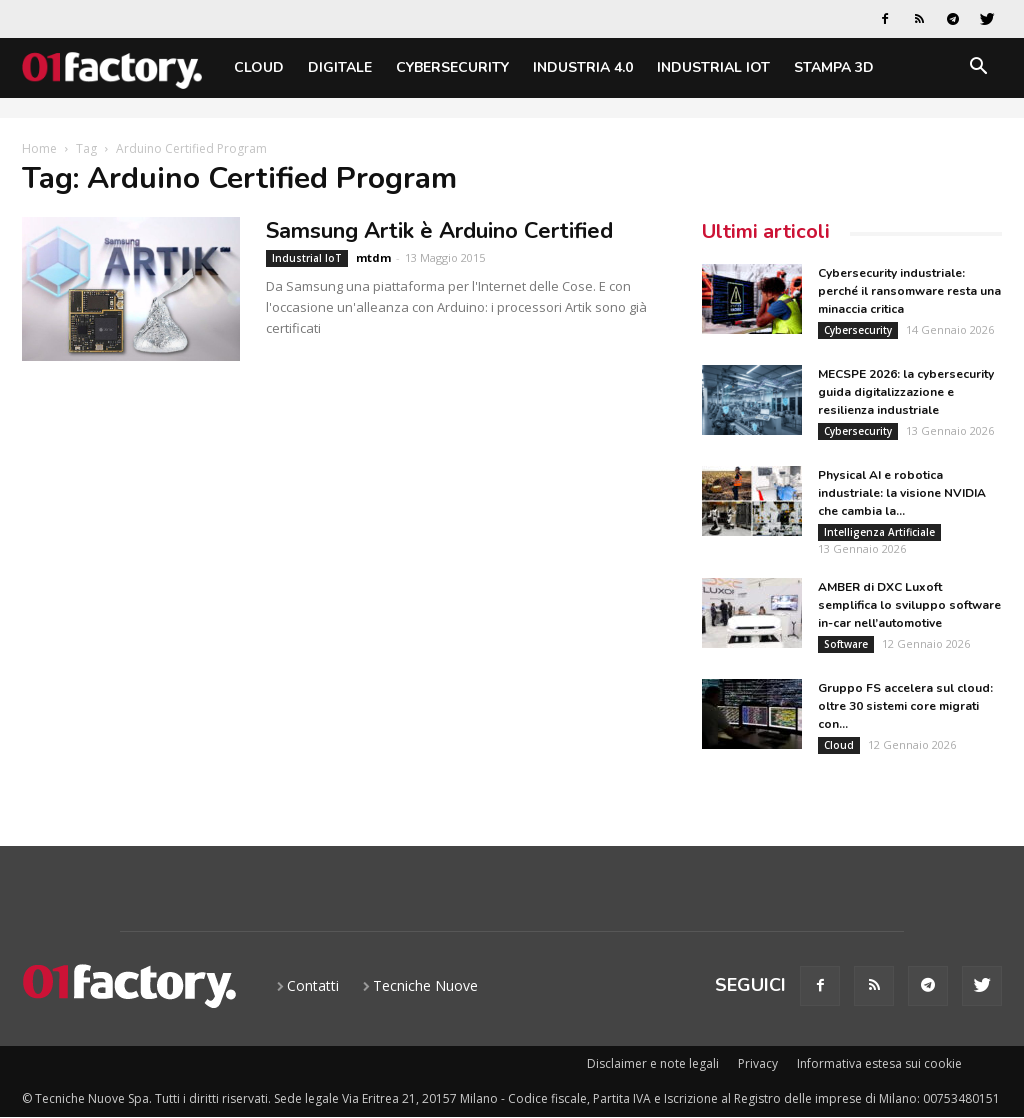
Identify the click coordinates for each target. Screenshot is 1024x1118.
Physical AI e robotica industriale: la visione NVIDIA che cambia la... (902, 493)
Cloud (259, 67)
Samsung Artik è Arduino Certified (439, 231)
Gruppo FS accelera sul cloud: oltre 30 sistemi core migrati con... (905, 706)
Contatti (313, 985)
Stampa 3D (834, 67)
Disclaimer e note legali (653, 1063)
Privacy (758, 1063)
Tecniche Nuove (425, 985)
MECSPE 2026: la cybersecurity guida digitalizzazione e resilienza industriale (906, 392)
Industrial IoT (713, 67)
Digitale (340, 67)
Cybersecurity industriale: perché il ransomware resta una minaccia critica (909, 291)
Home (39, 148)
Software (846, 644)
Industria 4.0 (583, 67)
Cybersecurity (452, 67)
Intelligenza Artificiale (879, 532)
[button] (978, 69)
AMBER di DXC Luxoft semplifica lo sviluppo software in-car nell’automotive (909, 605)
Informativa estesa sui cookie (879, 1063)
